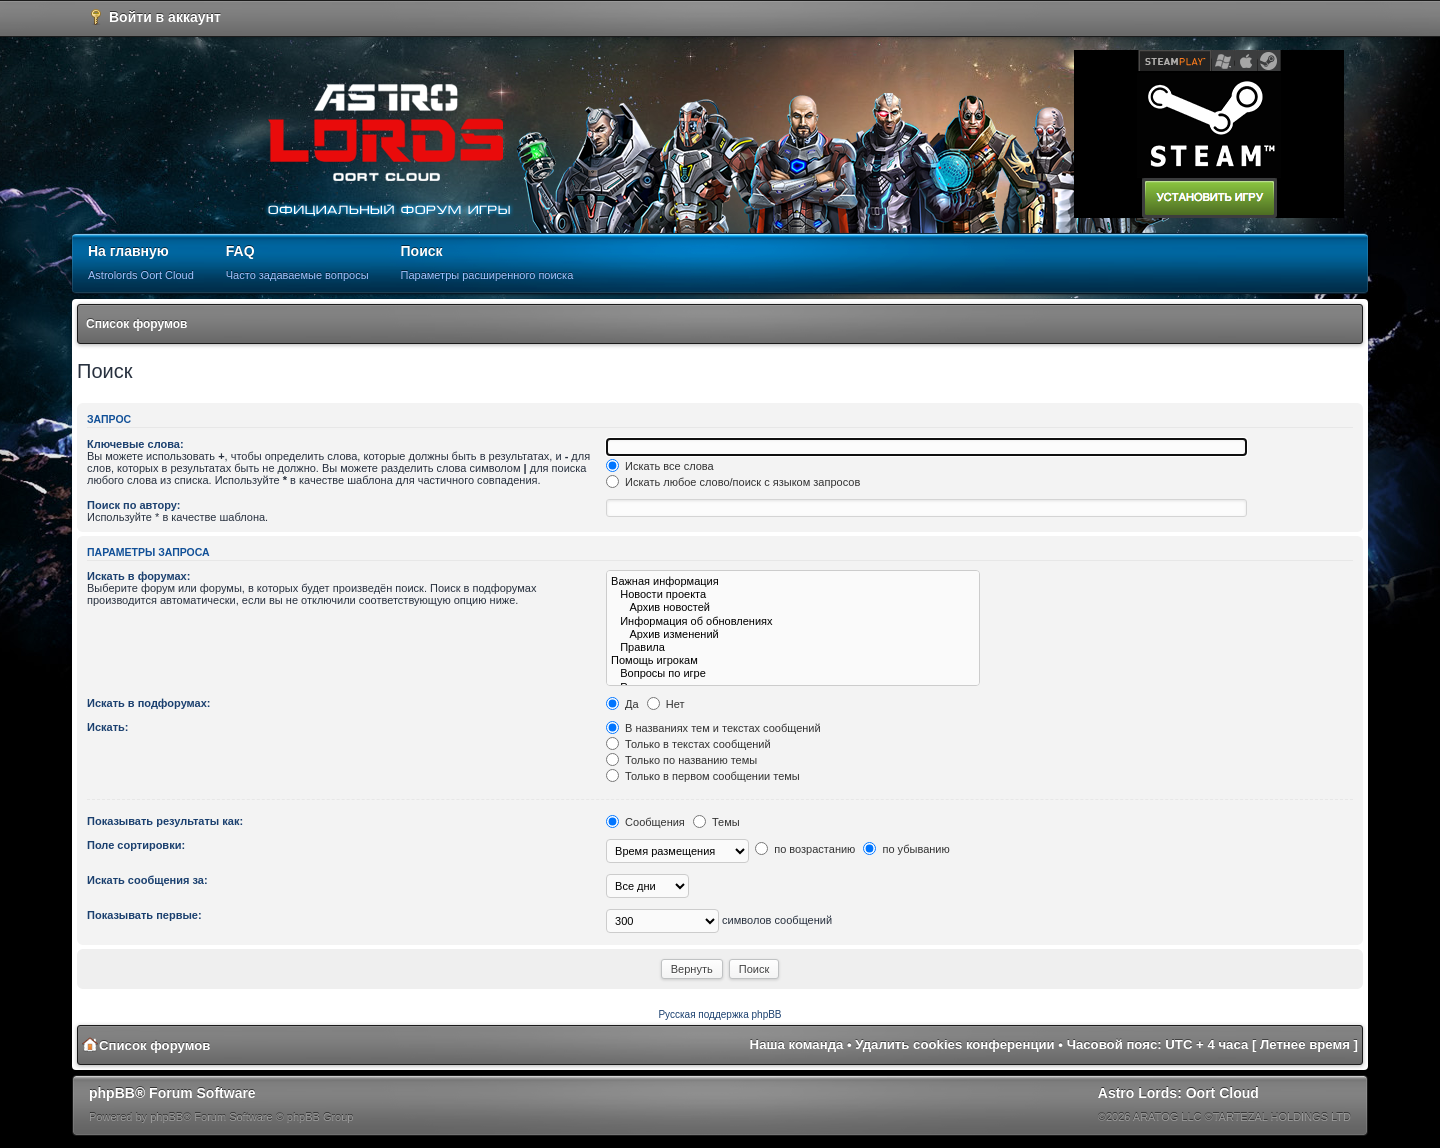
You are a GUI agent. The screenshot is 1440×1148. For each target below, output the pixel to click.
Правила (793, 647)
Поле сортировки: (136, 845)
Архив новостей (793, 607)
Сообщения (645, 822)
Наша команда (797, 1044)
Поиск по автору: (133, 505)
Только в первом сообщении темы (703, 776)
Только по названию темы (681, 760)
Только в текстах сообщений (688, 744)
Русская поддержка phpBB (719, 1014)
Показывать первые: (144, 915)
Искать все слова (660, 466)
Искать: (107, 727)
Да (622, 704)
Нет (666, 704)
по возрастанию (805, 849)
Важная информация (793, 581)
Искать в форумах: (138, 576)
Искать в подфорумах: (149, 703)
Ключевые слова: (135, 444)
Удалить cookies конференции (954, 1044)
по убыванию (906, 849)
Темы (716, 822)
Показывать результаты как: (165, 821)
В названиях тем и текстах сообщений (713, 728)
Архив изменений (793, 634)
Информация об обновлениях (793, 621)
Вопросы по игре (793, 673)
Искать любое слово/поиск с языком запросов (733, 482)
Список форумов (136, 324)
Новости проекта (793, 594)
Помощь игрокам (793, 660)
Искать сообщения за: (147, 880)
